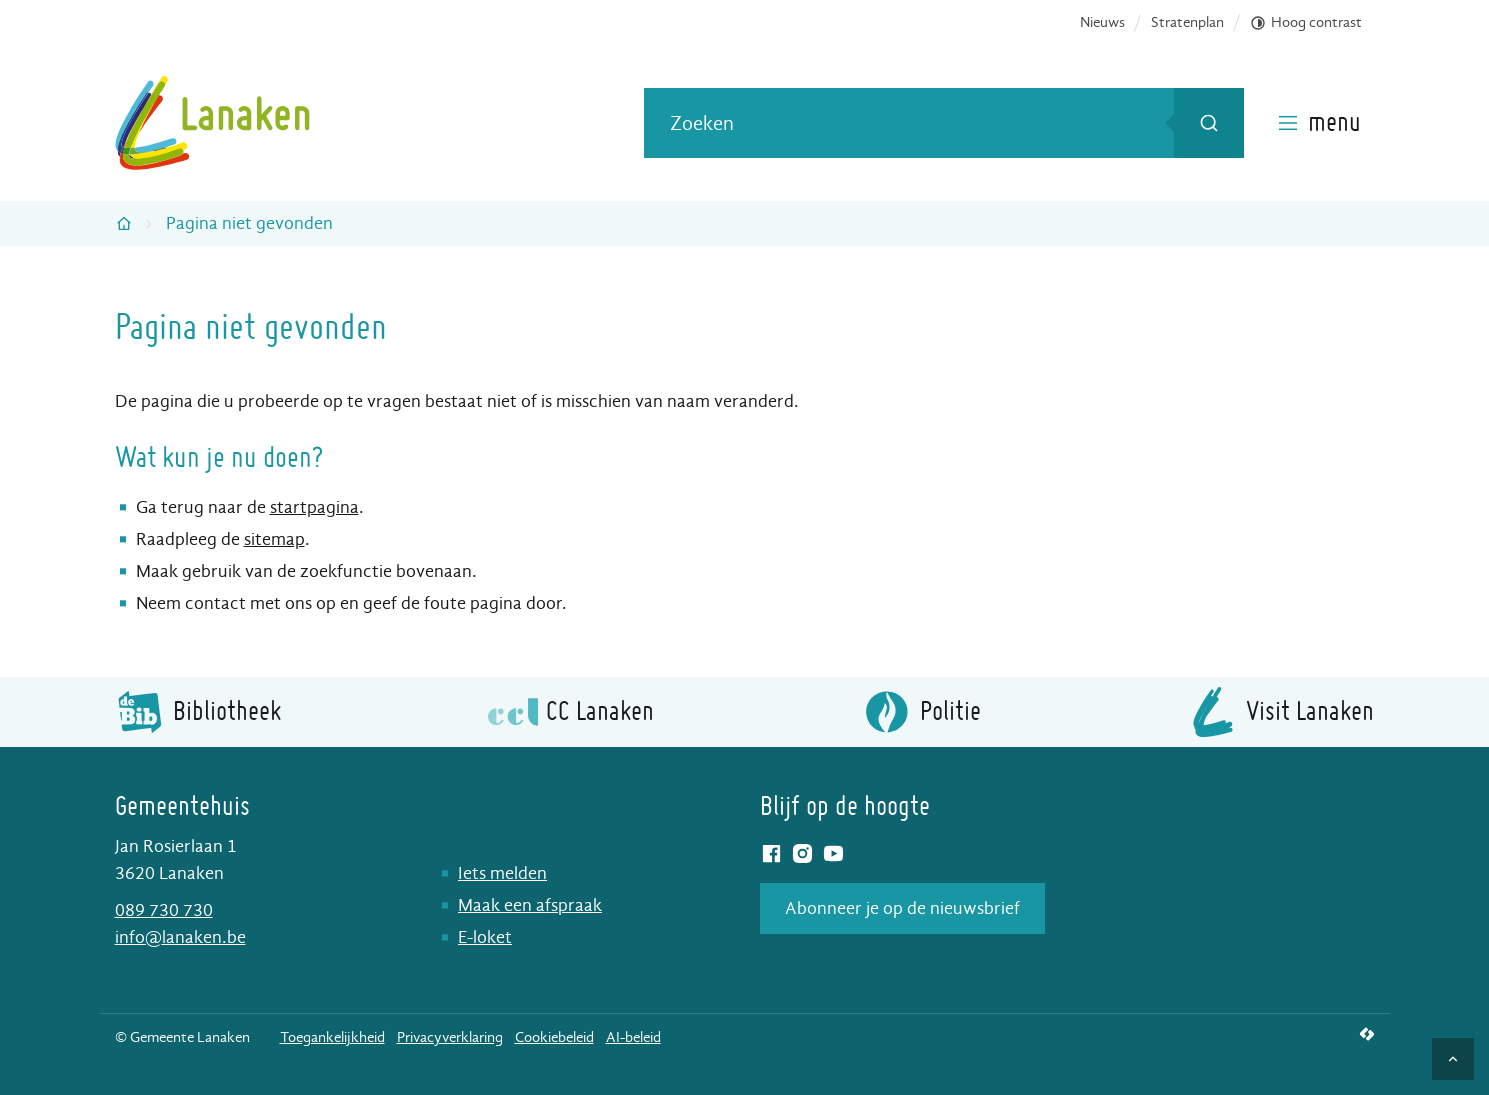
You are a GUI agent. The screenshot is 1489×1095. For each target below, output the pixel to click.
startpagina (314, 507)
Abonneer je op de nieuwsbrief (902, 908)
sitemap (274, 539)
